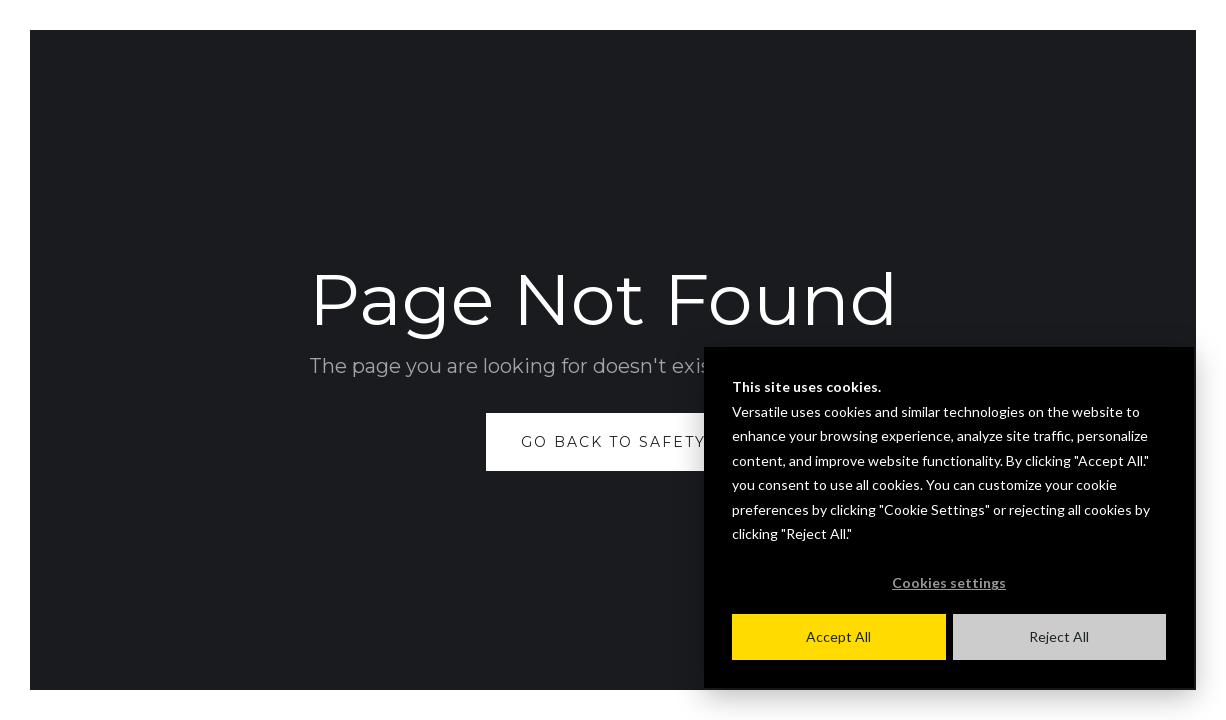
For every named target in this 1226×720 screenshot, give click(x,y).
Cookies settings (949, 582)
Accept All (838, 636)
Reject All (1059, 636)
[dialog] (949, 517)
